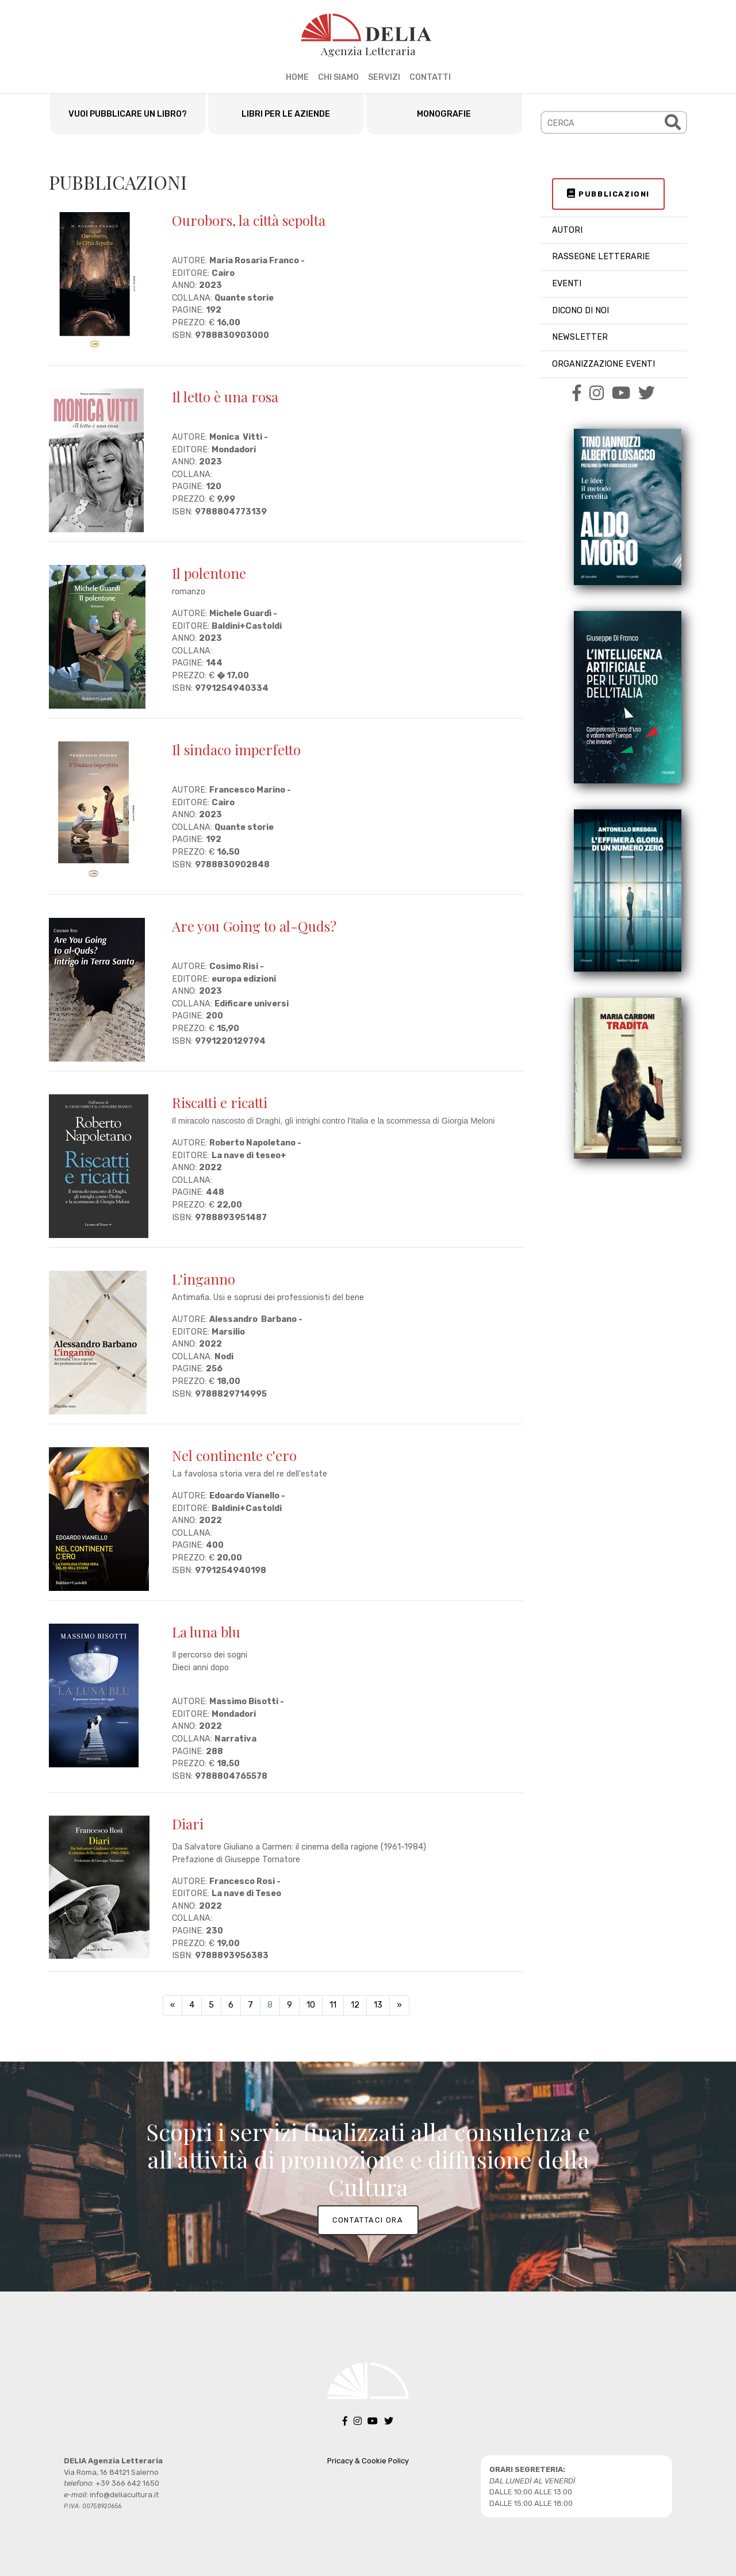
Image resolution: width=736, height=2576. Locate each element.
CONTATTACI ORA (367, 2220)
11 (332, 2005)
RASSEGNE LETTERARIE (601, 257)
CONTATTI (430, 77)
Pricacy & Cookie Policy (368, 2460)
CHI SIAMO (338, 77)
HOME (297, 77)
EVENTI (566, 284)
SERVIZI (384, 77)
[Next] (399, 2005)
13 (378, 2005)
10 (310, 2005)
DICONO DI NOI (580, 311)
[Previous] (172, 2005)
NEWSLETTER (580, 337)
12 (355, 2005)
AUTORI (567, 230)
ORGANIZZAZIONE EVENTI (603, 364)
